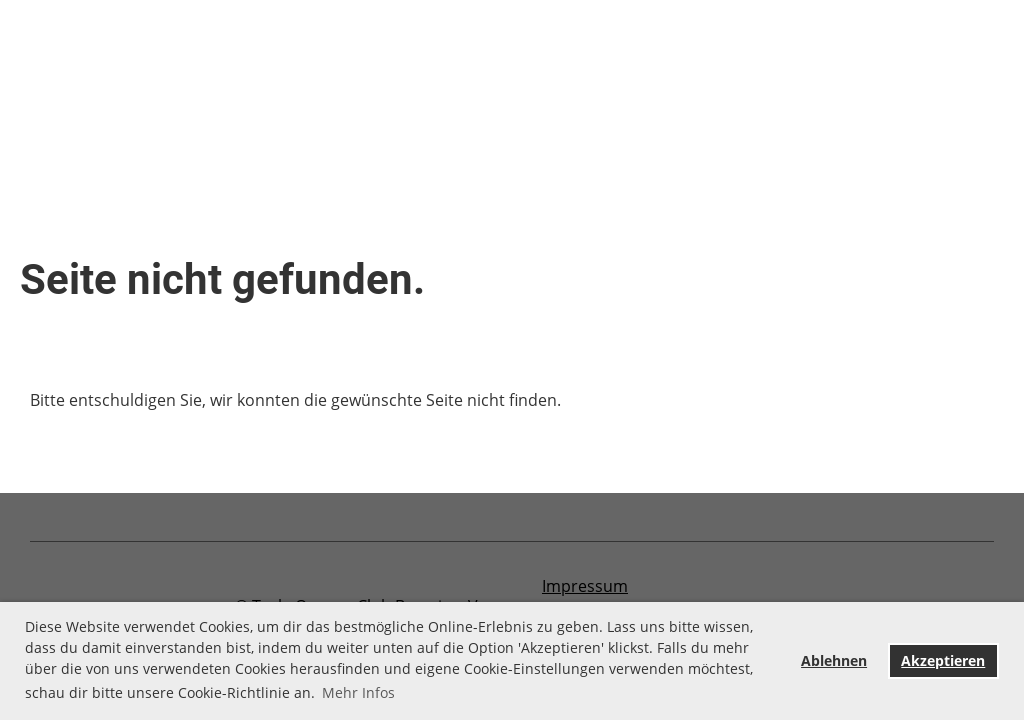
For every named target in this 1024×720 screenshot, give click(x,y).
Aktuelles (133, 60)
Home (38, 60)
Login (933, 87)
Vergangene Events (281, 60)
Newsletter (800, 60)
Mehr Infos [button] (358, 692)
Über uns (51, 106)
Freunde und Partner (474, 60)
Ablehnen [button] (834, 660)
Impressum (585, 586)
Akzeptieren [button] (943, 660)
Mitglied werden (656, 60)
